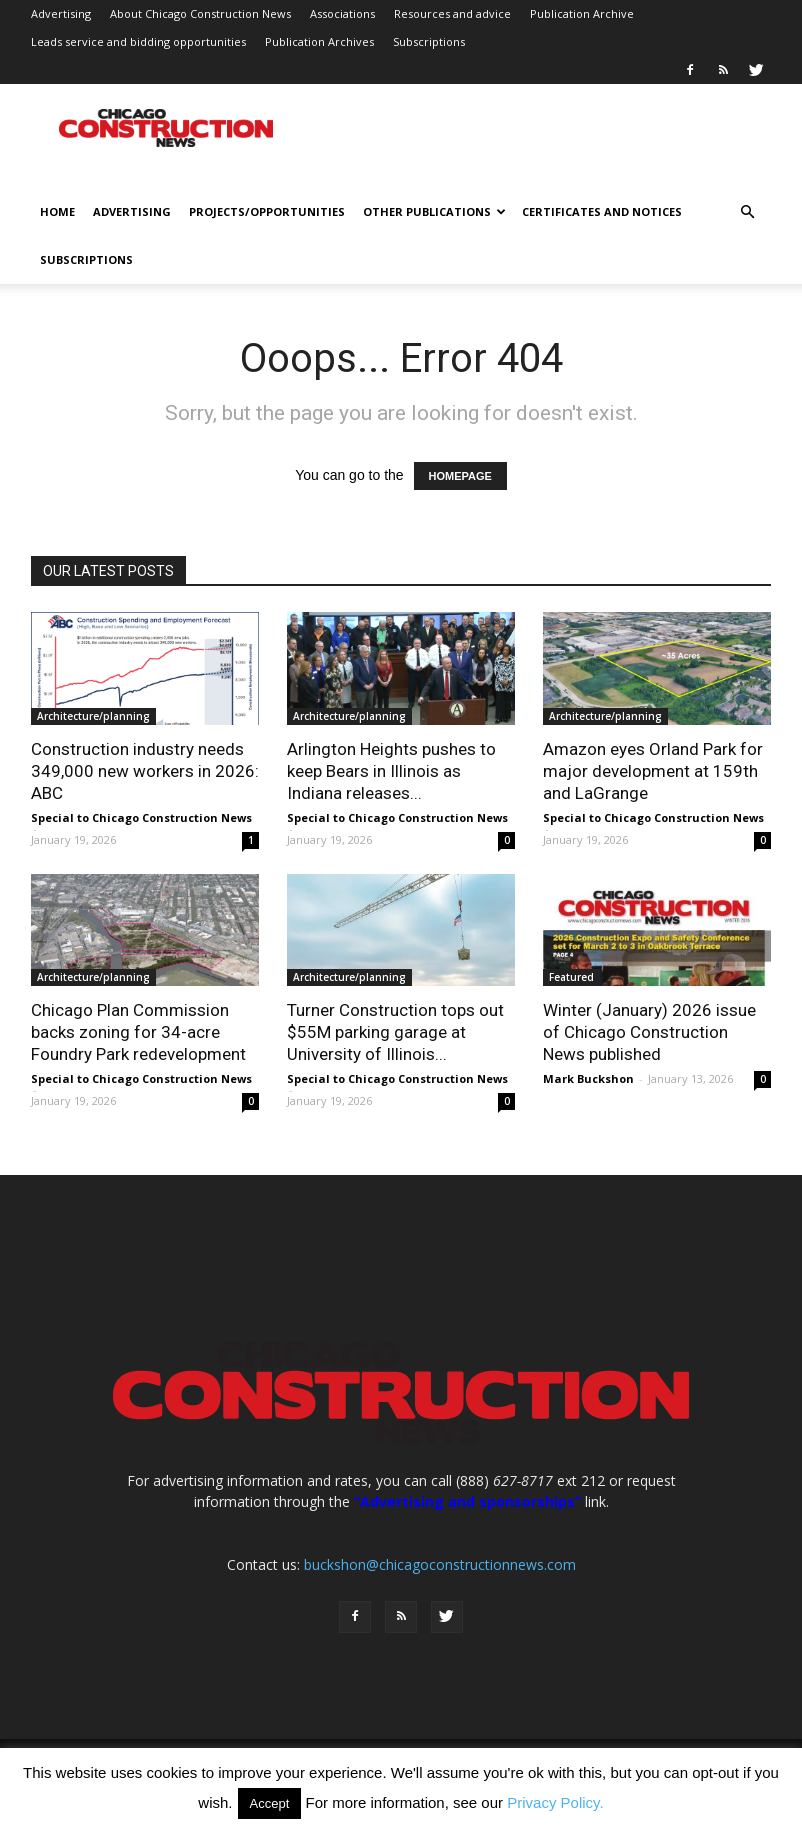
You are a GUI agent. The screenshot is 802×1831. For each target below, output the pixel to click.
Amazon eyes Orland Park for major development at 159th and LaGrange (653, 771)
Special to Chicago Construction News (141, 817)
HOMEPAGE (460, 476)
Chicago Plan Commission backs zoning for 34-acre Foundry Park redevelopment (138, 1032)
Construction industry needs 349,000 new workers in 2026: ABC (145, 771)
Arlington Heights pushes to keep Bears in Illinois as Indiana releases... (391, 771)
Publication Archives (319, 41)
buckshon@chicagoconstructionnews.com (440, 1564)
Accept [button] (270, 1803)
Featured (571, 977)
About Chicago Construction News (200, 13)
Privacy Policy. (555, 1802)
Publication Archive (582, 13)
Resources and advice (452, 13)
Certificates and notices (602, 211)
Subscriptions (429, 41)
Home (57, 211)
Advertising (61, 13)
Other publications (434, 211)
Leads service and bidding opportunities (138, 41)
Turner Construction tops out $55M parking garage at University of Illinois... (395, 1032)
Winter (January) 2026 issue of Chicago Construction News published (649, 1032)
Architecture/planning (93, 716)
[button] (747, 212)
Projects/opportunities (267, 211)
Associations (342, 13)
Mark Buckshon (588, 1078)
